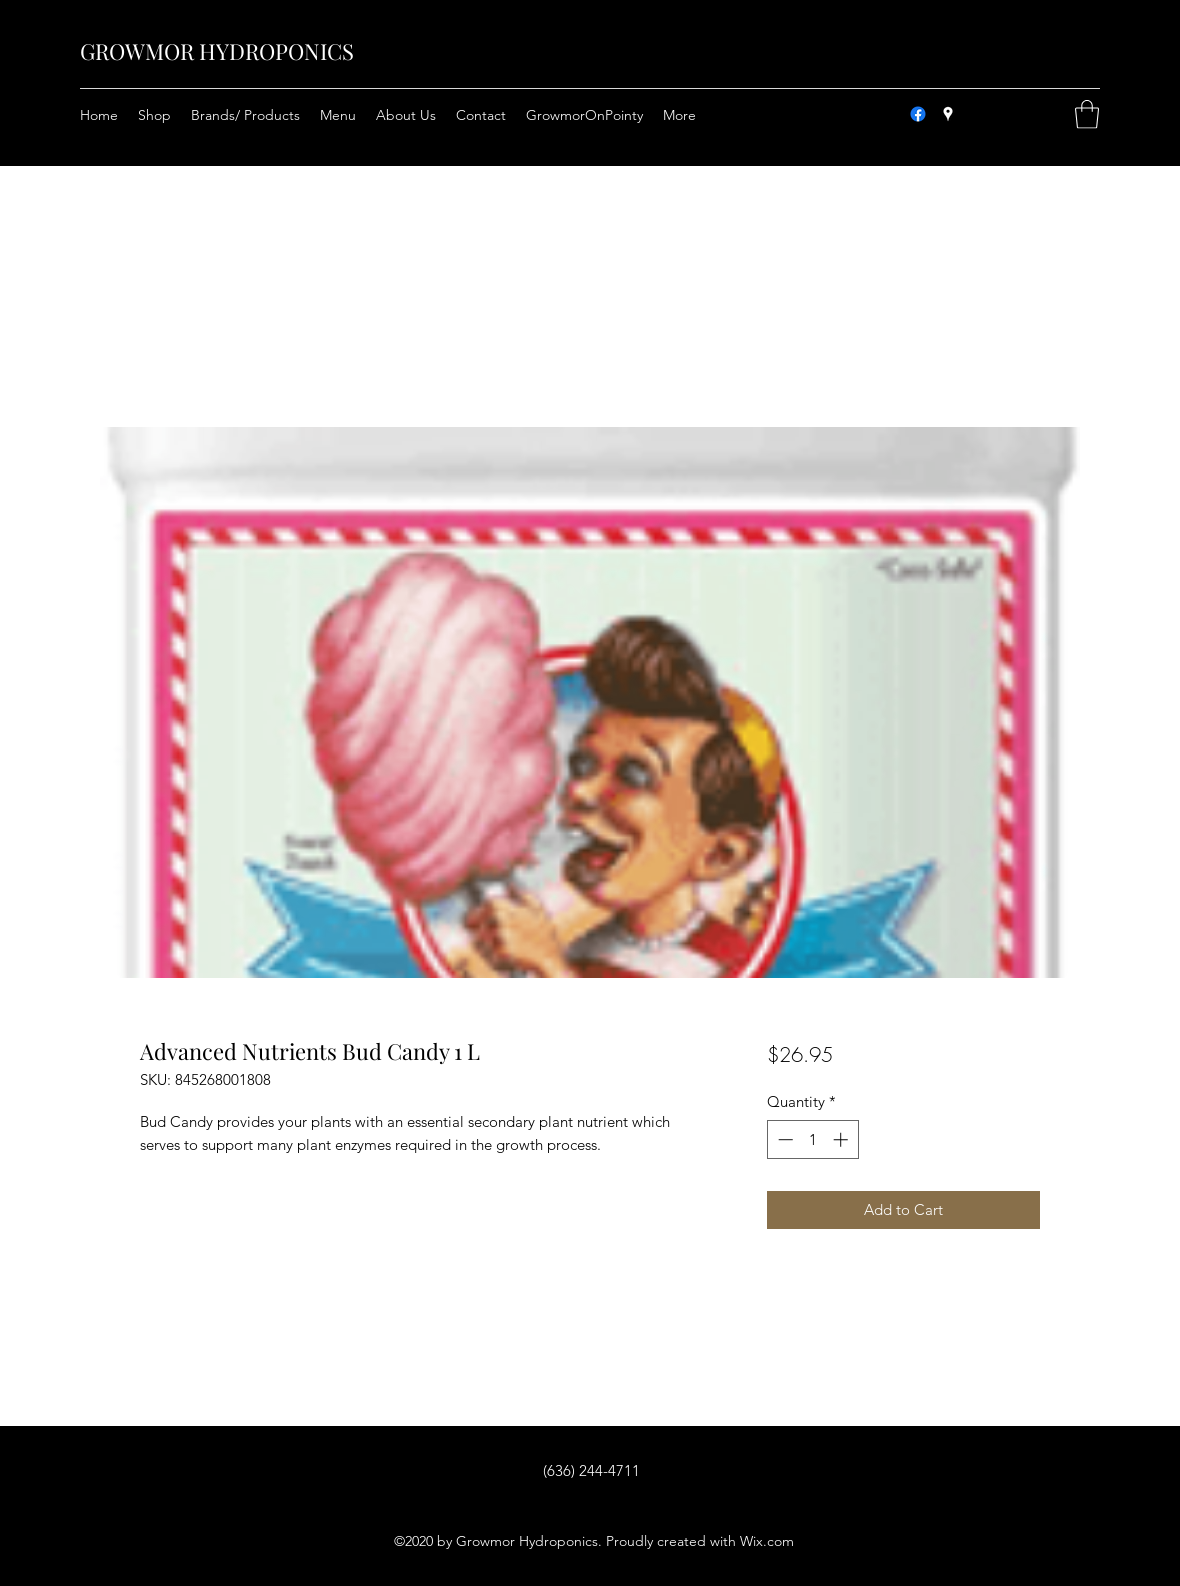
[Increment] (842, 1139)
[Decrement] (783, 1139)
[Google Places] (948, 114)
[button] (1087, 114)
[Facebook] (918, 114)
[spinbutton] (812, 1139)
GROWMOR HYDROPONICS (217, 51)
